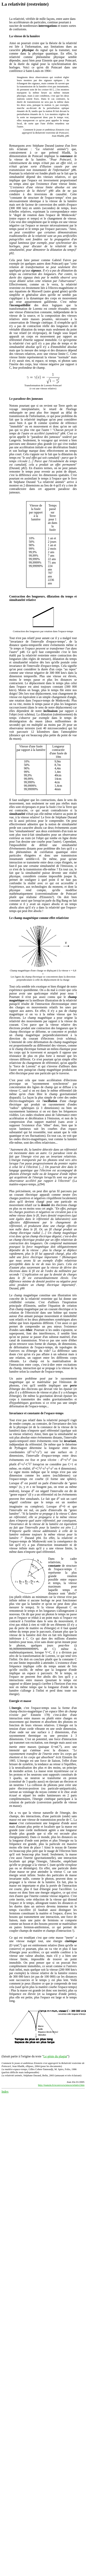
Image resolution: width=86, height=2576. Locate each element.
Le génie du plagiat (55, 2056)
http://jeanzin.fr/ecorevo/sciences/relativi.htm (61, 2085)
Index (5, 2091)
